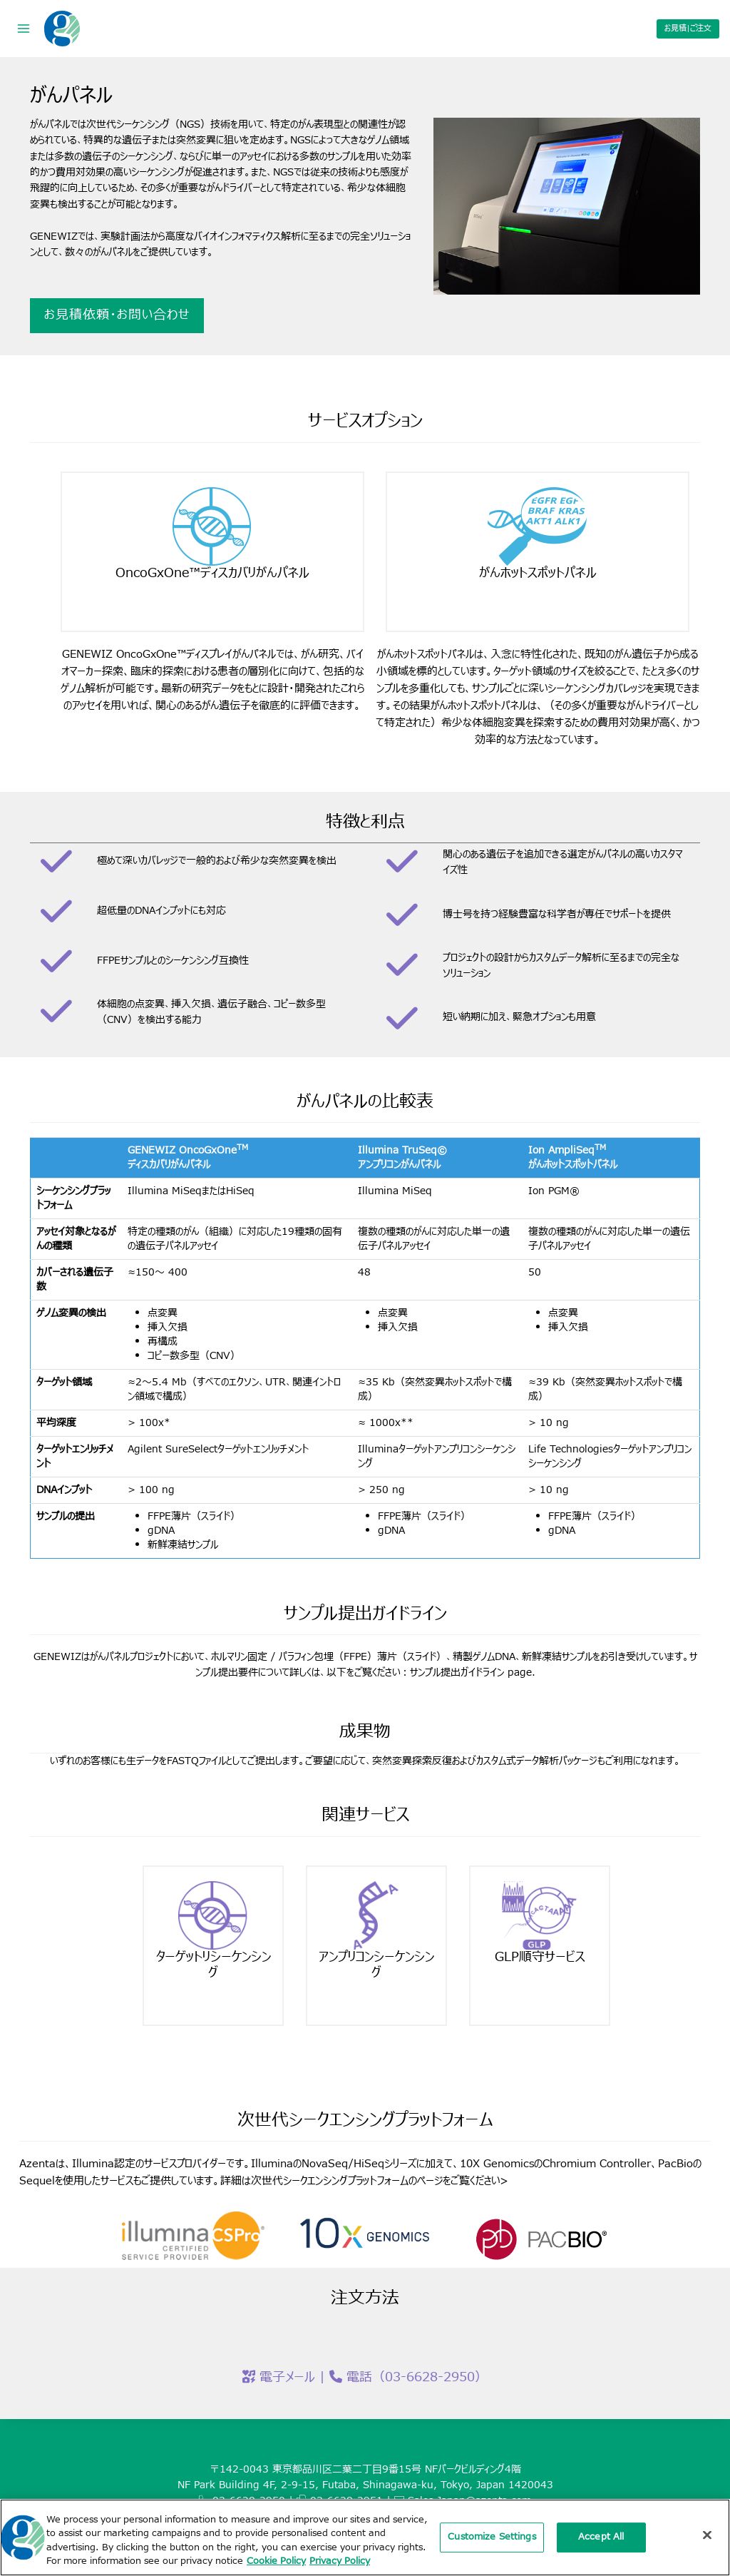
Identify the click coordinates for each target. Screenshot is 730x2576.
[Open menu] (24, 28)
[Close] (707, 2534)
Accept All (601, 2538)
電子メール (287, 2373)
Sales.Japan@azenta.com (469, 2496)
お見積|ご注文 (687, 28)
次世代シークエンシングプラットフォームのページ (347, 2177)
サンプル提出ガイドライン (457, 1668)
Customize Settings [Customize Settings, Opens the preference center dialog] (491, 2538)
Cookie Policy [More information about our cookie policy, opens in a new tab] (276, 2561)
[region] (365, 2537)
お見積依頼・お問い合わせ (120, 315)
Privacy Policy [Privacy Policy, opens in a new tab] (339, 2561)
